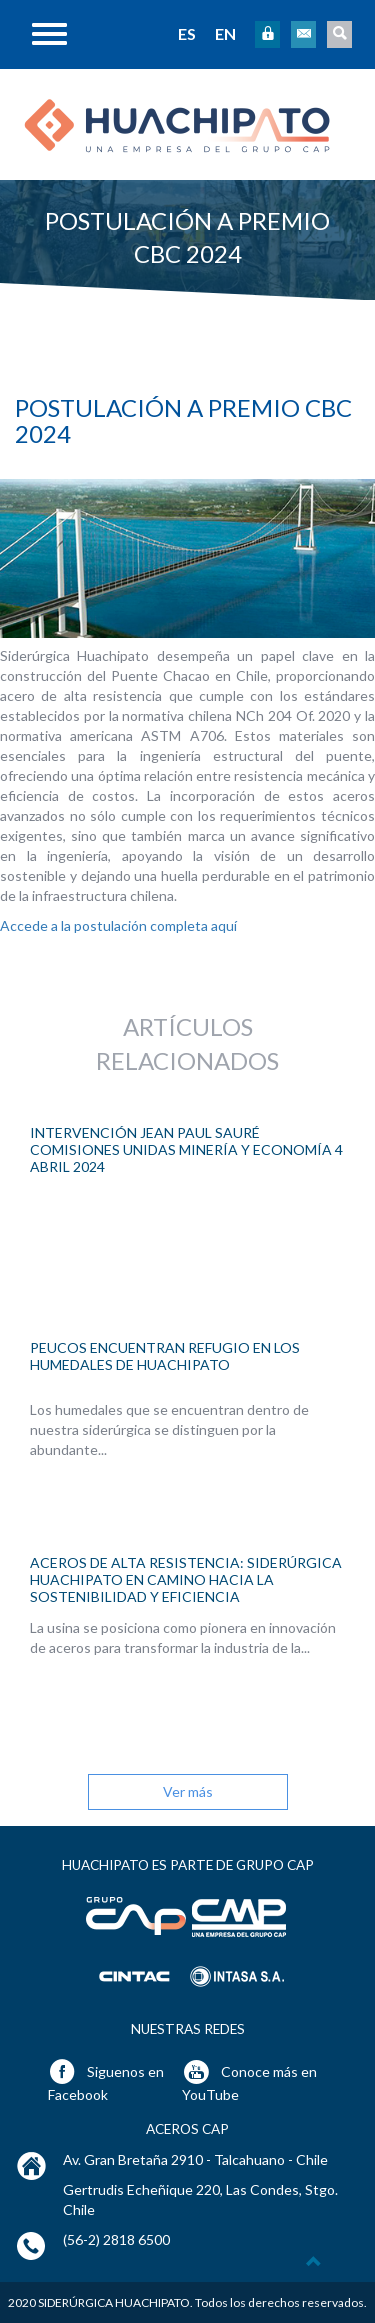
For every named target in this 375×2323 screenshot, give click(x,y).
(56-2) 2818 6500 (116, 2239)
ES (187, 33)
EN (225, 33)
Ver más (188, 1791)
